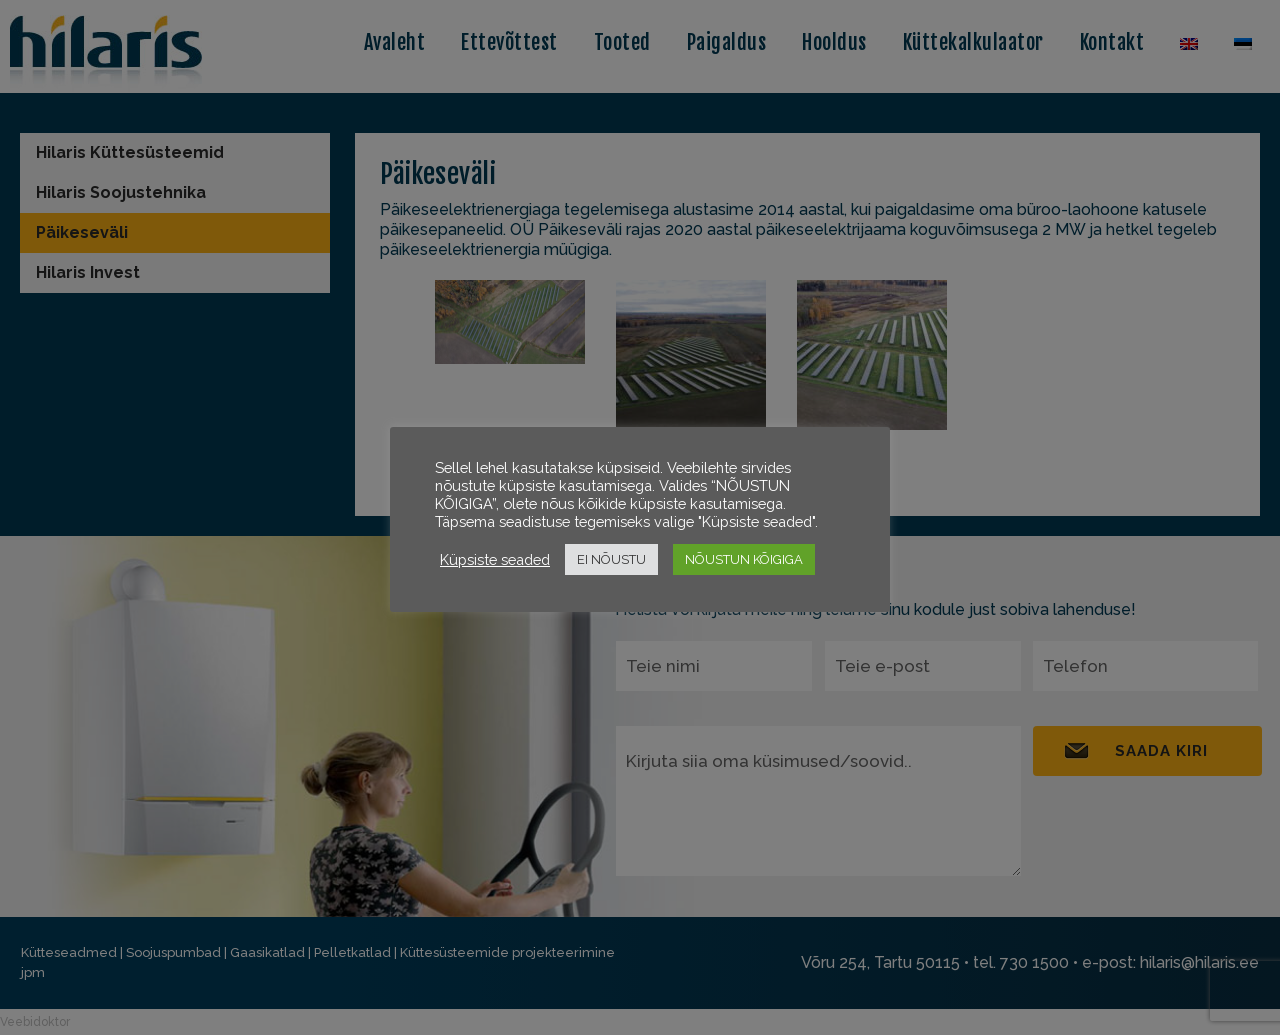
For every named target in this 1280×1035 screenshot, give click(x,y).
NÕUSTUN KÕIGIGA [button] (744, 559)
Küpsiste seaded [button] (495, 559)
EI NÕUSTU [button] (611, 559)
